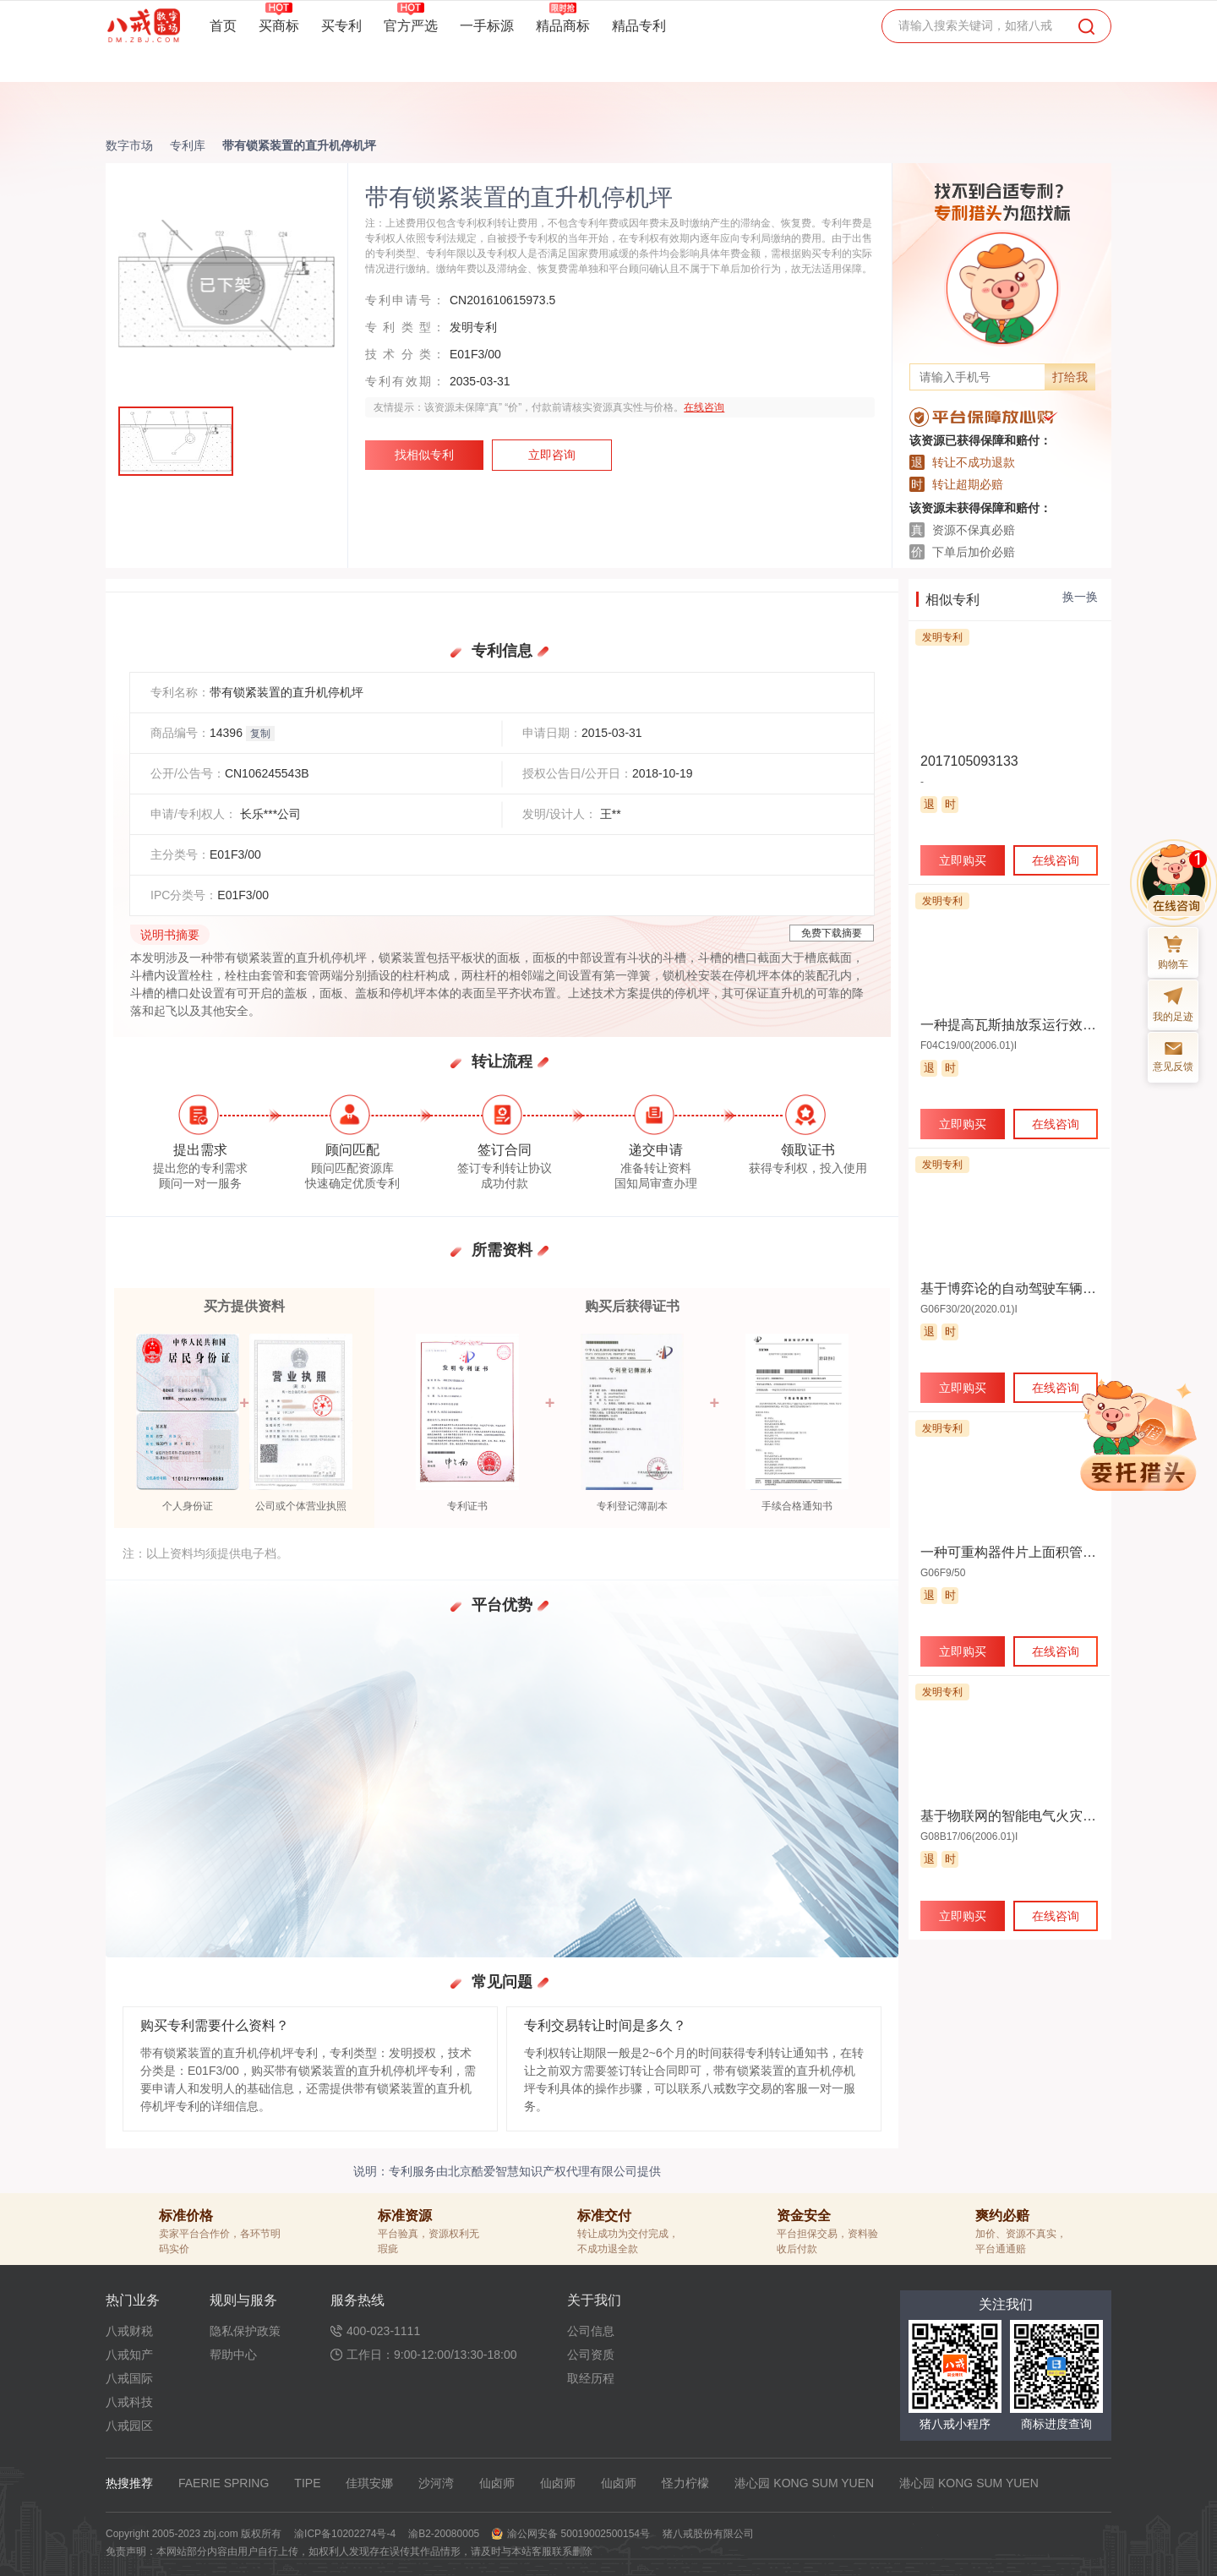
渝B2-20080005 (443, 2534)
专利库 (187, 145)
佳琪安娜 (369, 2483)
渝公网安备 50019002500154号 (578, 2534)
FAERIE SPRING (223, 2483)
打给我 (1070, 377)
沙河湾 (436, 2483)
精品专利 (639, 26)
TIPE (307, 2483)
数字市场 (129, 145)
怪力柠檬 (685, 2483)
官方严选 (411, 25)
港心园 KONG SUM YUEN (804, 2483)
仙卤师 (497, 2483)
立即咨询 (552, 454)
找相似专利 (424, 454)
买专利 (341, 26)
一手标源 (487, 26)
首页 (223, 26)
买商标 (279, 25)
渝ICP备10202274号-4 (345, 2534)
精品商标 (563, 25)
